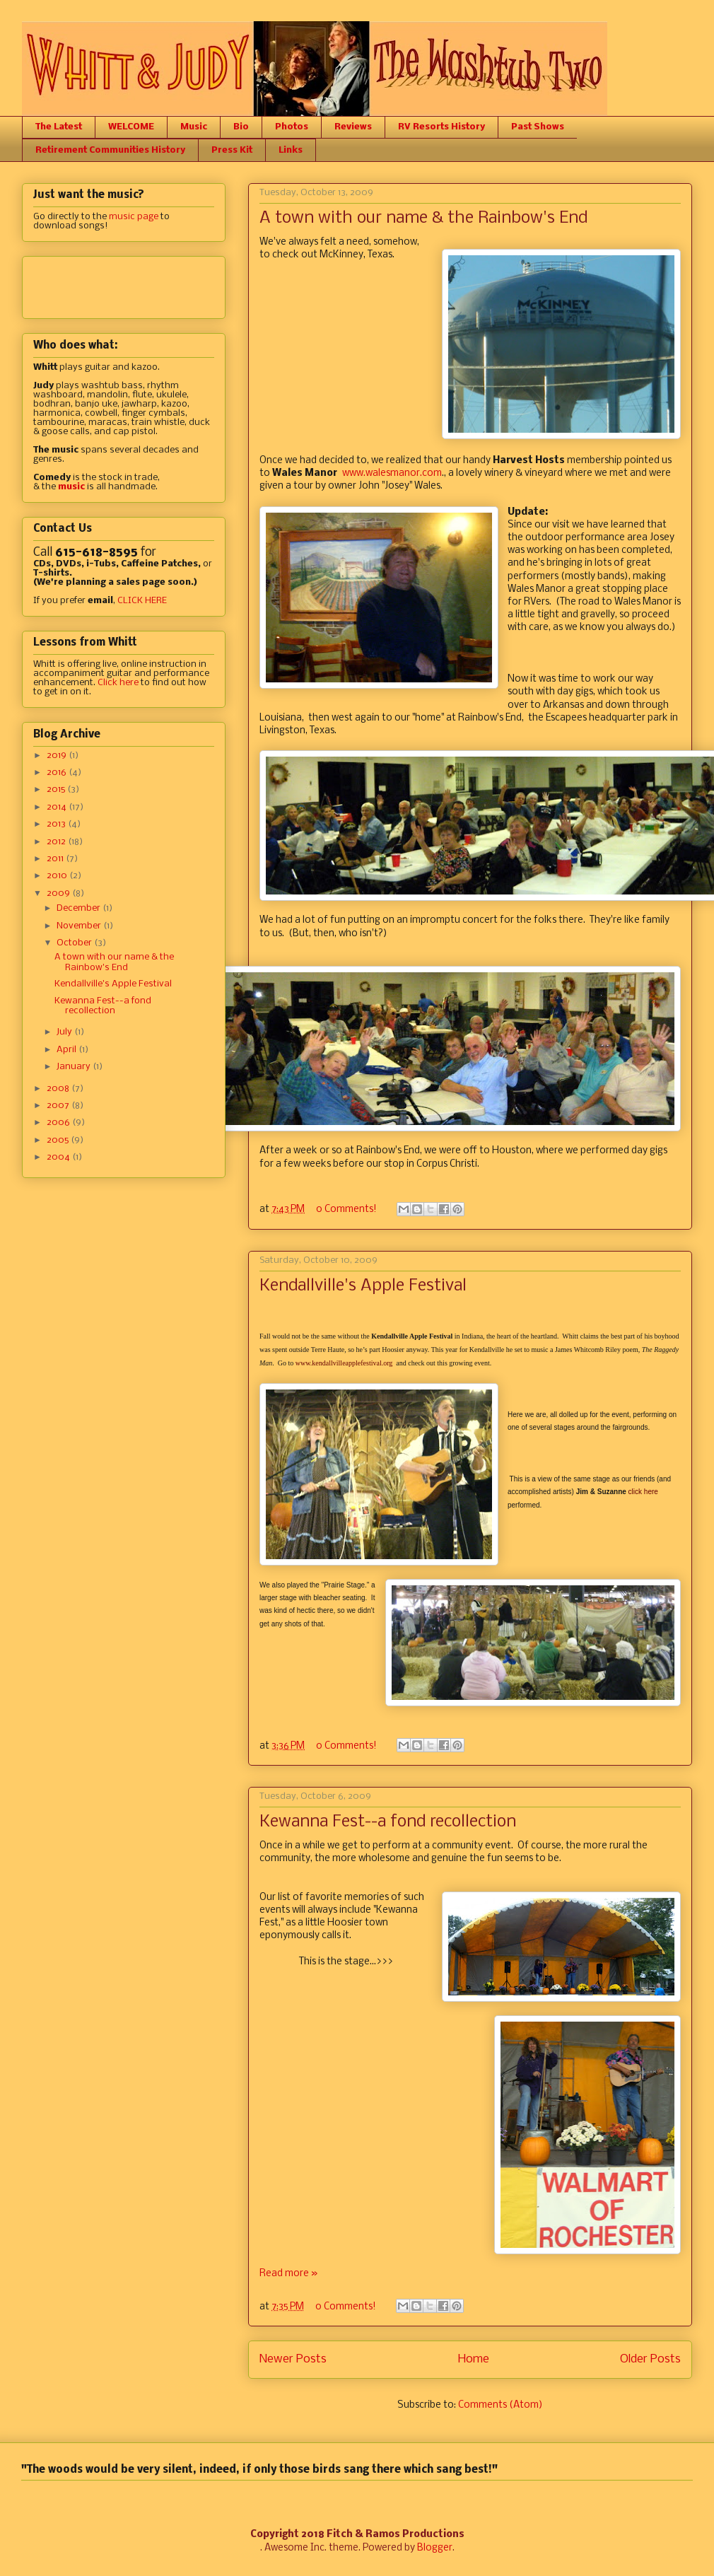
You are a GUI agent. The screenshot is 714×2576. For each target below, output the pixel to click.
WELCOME (131, 127)
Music (193, 127)
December (80, 908)
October (75, 943)
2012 (57, 841)
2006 (59, 1122)
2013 (57, 824)
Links (291, 150)
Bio (241, 127)
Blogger (434, 2548)
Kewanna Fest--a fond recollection (387, 1822)
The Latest (58, 127)
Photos (291, 127)
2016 (58, 772)
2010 (58, 875)
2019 (58, 755)
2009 (59, 893)
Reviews (353, 127)
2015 (57, 789)
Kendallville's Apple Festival (363, 1286)
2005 (59, 1140)
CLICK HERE (142, 600)
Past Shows (537, 127)
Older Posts (650, 2359)
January (75, 1066)
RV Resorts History (441, 127)
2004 (59, 1157)
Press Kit (231, 150)
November (80, 926)
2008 (59, 1088)
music (71, 486)
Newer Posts (293, 2359)
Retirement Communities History (110, 150)
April (67, 1049)
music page (133, 216)
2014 (58, 807)
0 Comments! (346, 1209)
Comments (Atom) (500, 2405)
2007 (59, 1105)
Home (473, 2359)
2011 (56, 858)
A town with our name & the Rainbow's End (423, 218)
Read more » (288, 2273)
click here (643, 1492)
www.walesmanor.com (392, 473)
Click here (118, 682)
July (65, 1032)
